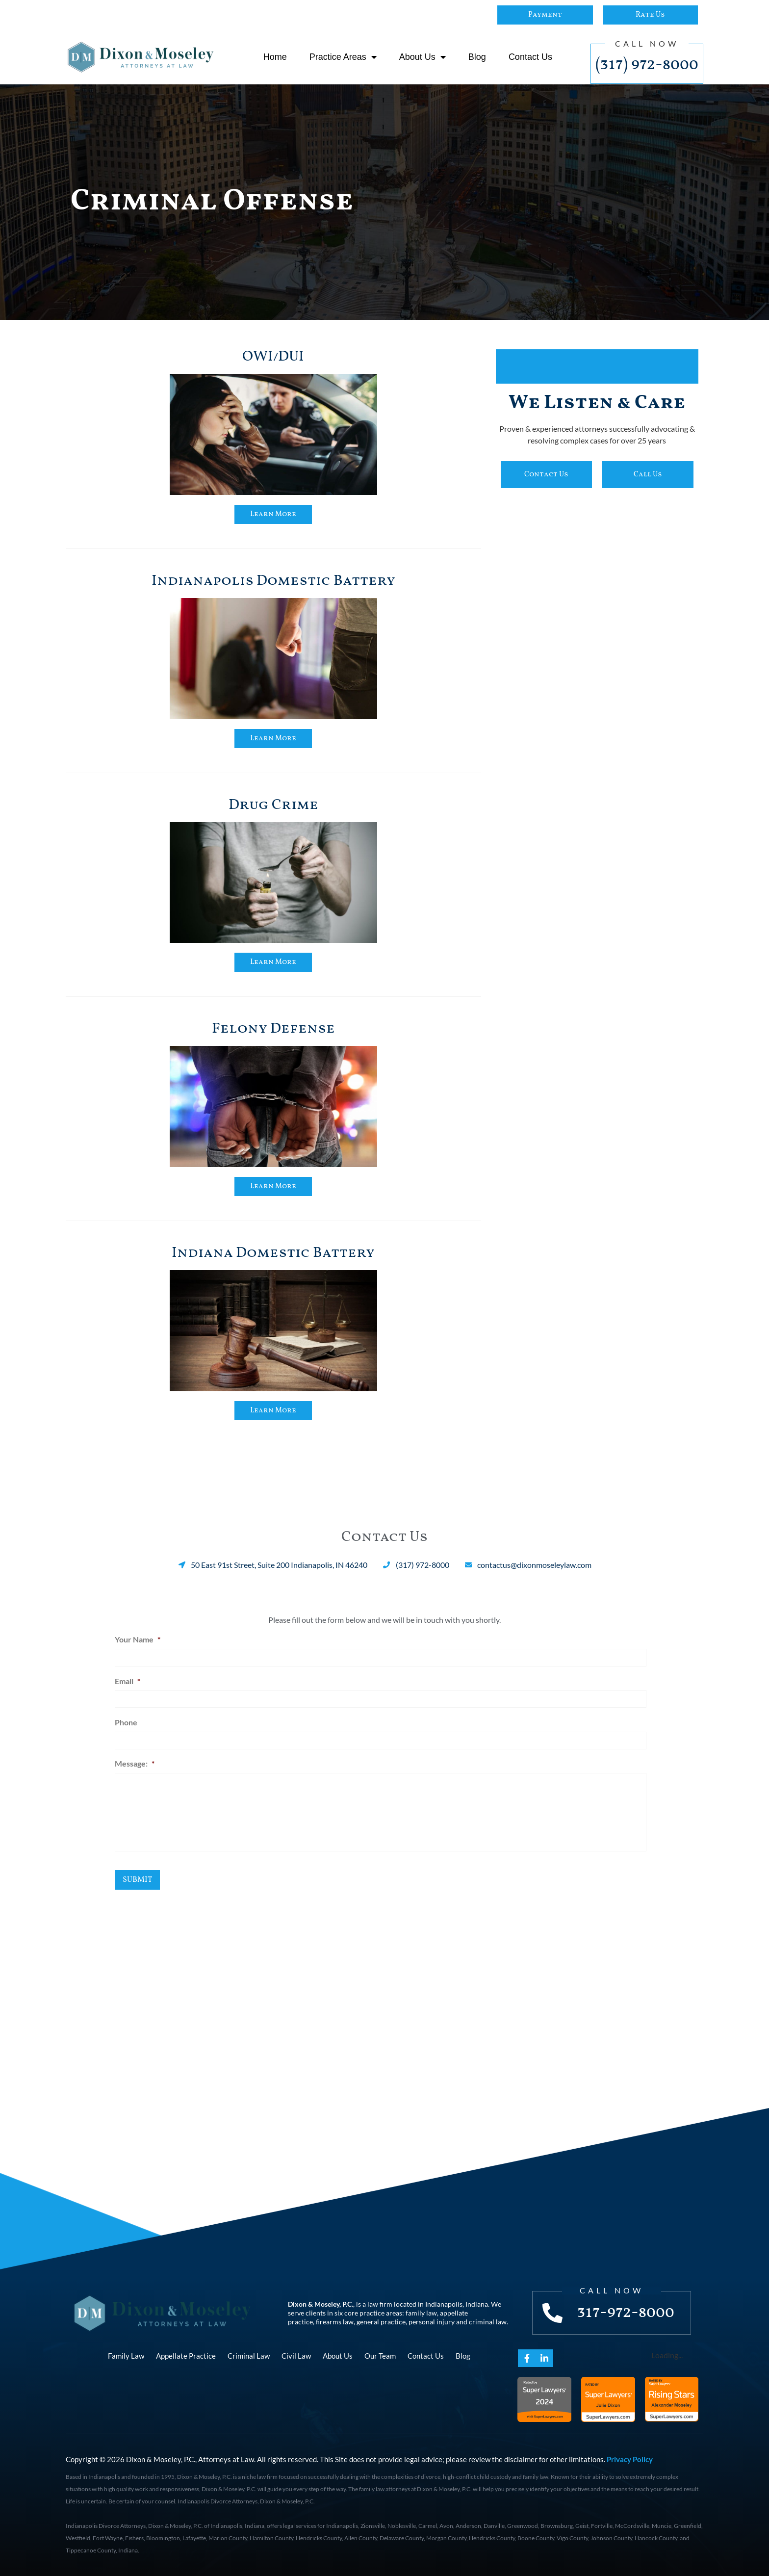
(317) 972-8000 (646, 65)
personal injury (432, 2321)
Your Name (137, 1639)
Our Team (380, 2355)
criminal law (488, 2321)
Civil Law (296, 2355)
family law (421, 2313)
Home (275, 57)
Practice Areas (343, 57)
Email (127, 1681)
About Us (422, 57)
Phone (126, 1722)
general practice (381, 2321)
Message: (134, 1763)
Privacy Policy (630, 2459)
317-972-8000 (625, 2312)
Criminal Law (249, 2355)
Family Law (126, 2355)
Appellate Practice (186, 2355)
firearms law (335, 2321)
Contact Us (530, 57)
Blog (477, 57)
